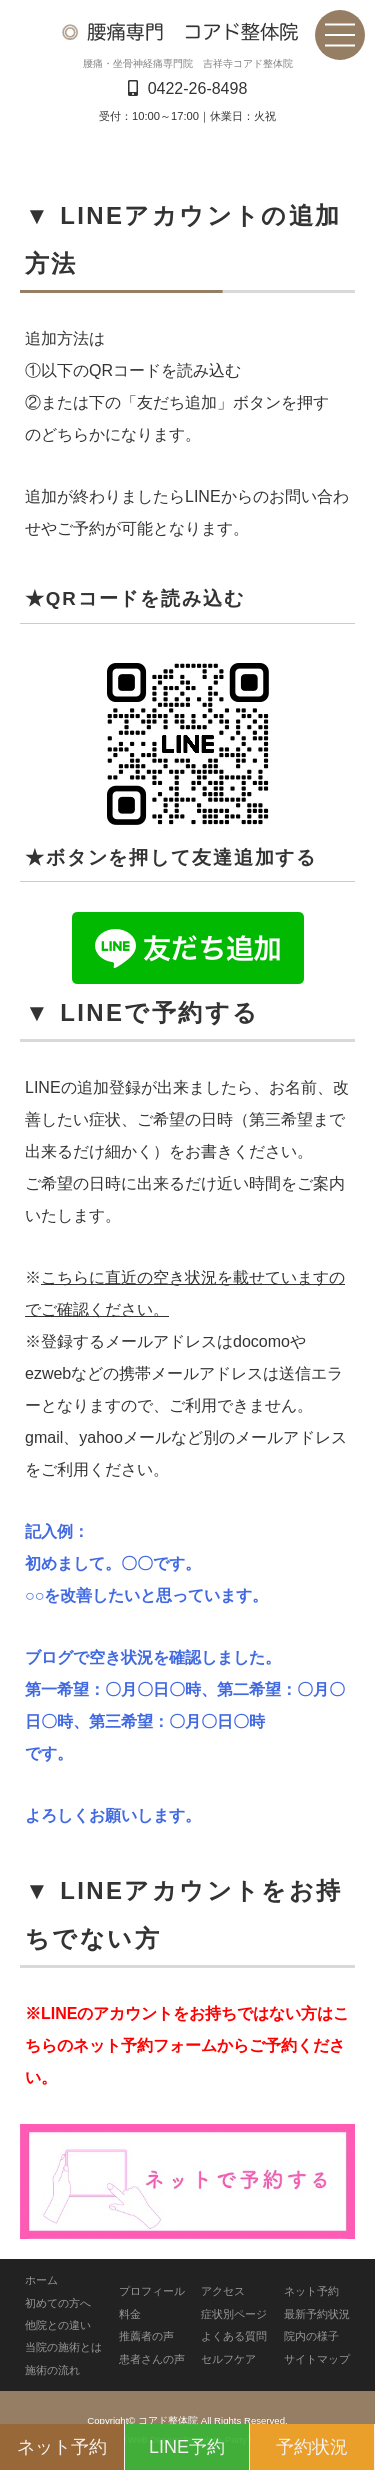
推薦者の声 (146, 2336)
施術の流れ (52, 2370)
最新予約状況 (317, 2314)
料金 (130, 2314)
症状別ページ (234, 2314)
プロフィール (152, 2291)
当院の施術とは (63, 2347)
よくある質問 (234, 2336)
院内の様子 (311, 2336)
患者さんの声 (152, 2359)
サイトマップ (317, 2359)
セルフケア (228, 2359)
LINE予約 (187, 2447)
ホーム (41, 2280)
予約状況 (312, 2447)
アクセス (223, 2291)
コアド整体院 (168, 2420)
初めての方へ (58, 2303)
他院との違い (58, 2325)
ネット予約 (311, 2291)
